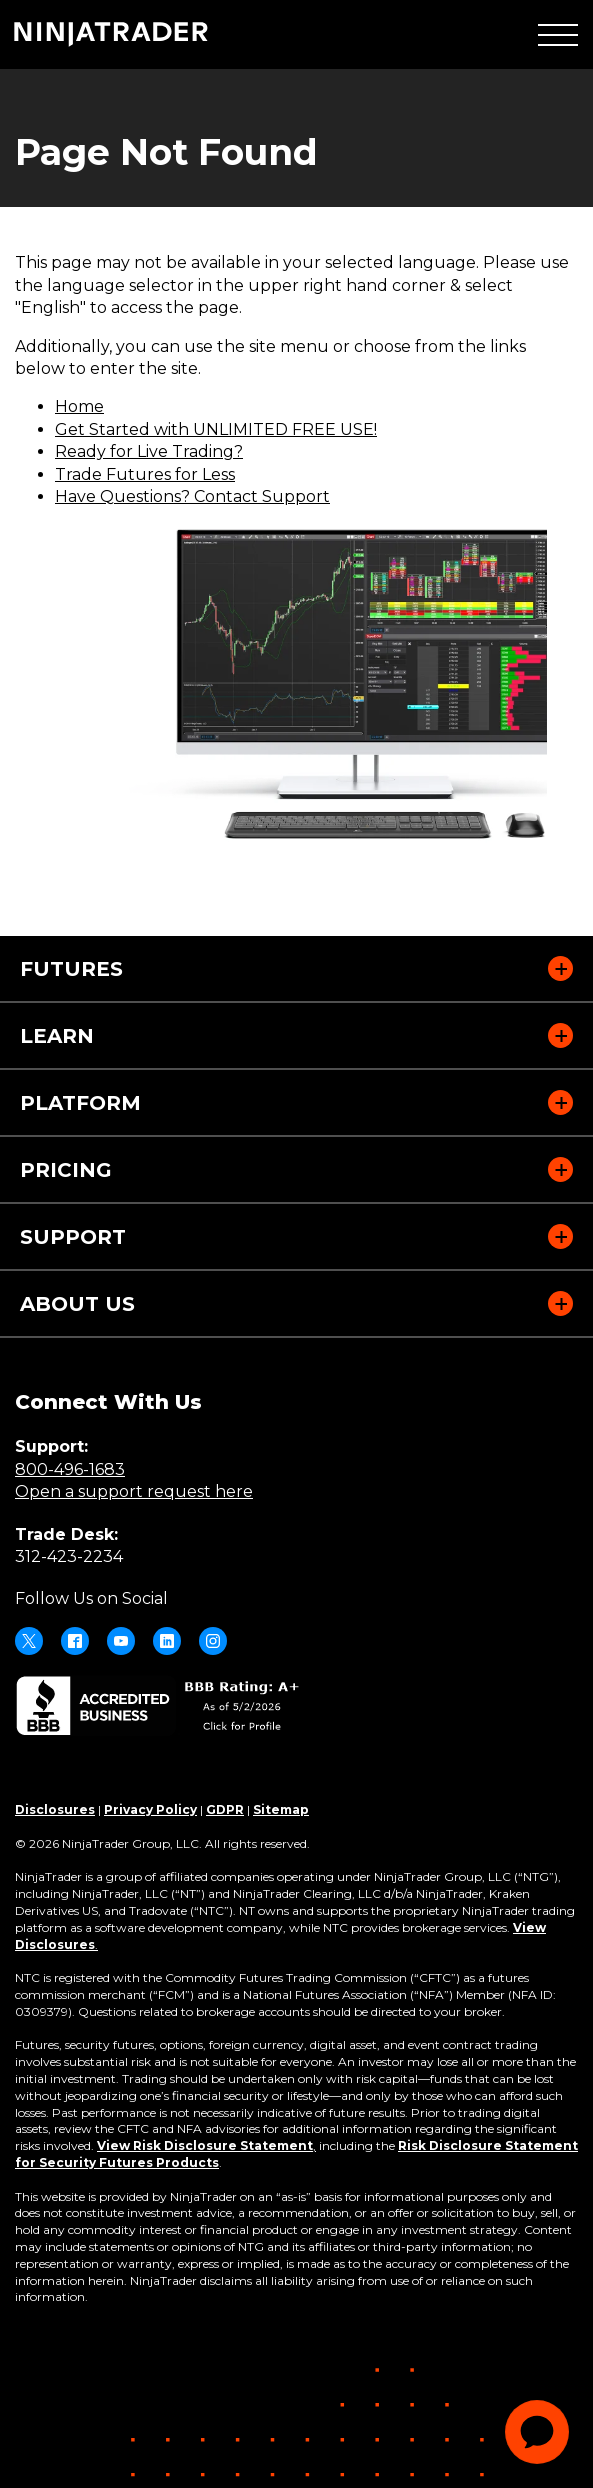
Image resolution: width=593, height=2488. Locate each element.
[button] (558, 34)
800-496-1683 (70, 1469)
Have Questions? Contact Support (192, 496)
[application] (537, 2432)
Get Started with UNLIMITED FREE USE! (216, 429)
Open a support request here (134, 1491)
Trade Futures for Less (145, 474)
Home (79, 406)
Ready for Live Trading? (149, 451)
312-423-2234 (69, 1556)
